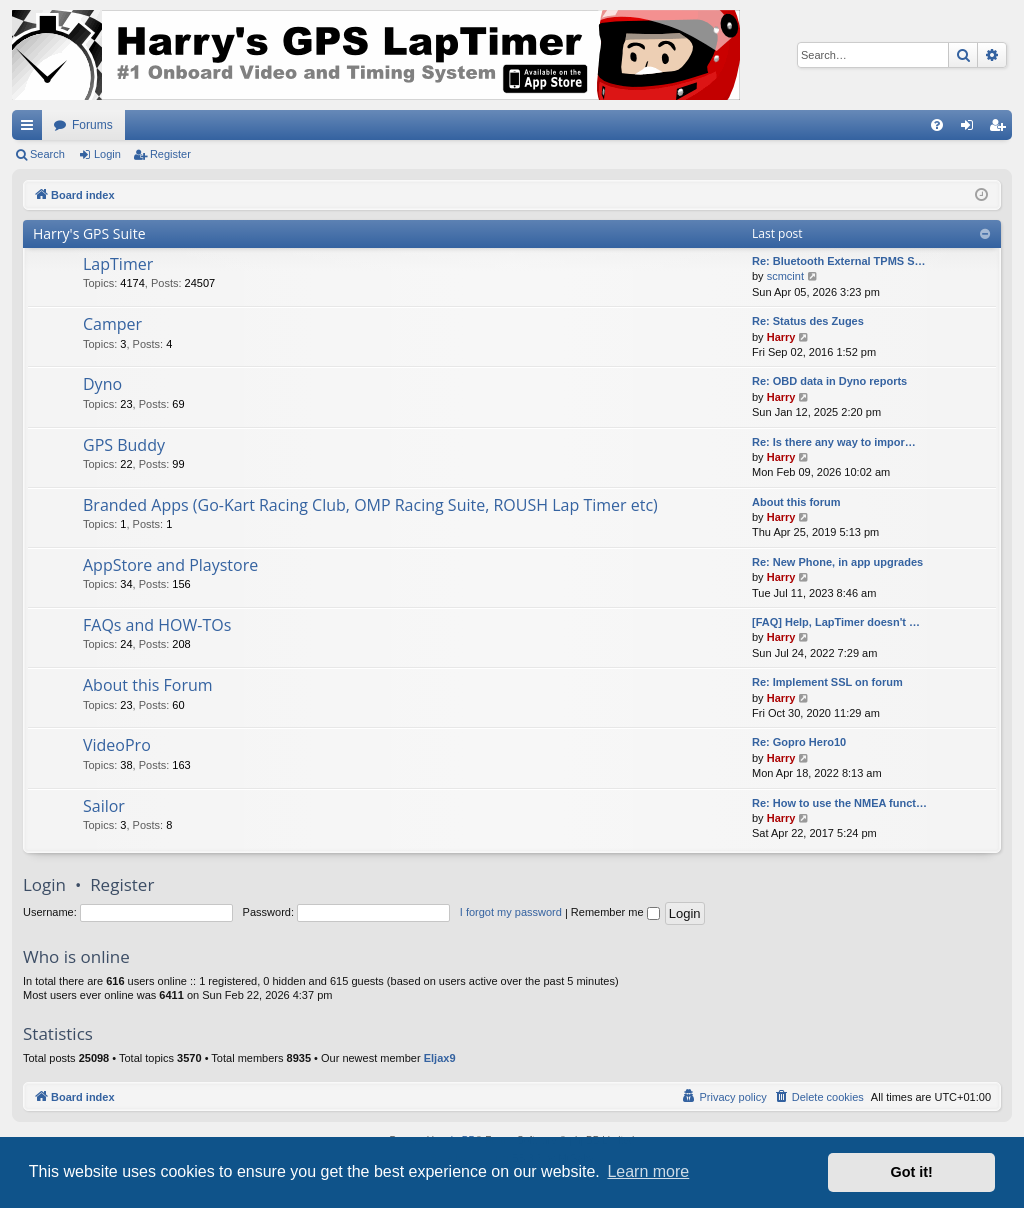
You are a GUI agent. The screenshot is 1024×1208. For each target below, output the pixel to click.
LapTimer (118, 264)
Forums (92, 125)
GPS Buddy (124, 445)
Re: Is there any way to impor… (834, 442)
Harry (781, 337)
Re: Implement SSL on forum (827, 682)
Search (47, 154)
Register (170, 154)
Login (107, 154)
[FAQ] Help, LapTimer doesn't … (836, 622)
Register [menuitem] (1001, 129)
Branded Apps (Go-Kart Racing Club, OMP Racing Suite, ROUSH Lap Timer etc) (370, 505)
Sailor (104, 806)
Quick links (31, 129)
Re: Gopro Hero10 (799, 742)
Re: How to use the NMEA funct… (839, 803)
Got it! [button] (912, 1172)
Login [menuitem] (971, 129)
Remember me (615, 912)
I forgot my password (511, 912)
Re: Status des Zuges (808, 321)
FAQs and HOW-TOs (157, 625)
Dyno (102, 384)
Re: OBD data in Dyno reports (829, 381)
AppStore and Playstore (170, 565)
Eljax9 (440, 1058)
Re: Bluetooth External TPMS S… (839, 261)
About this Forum (148, 685)
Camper (112, 324)
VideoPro (117, 745)
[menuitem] (937, 125)
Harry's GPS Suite (89, 233)
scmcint (785, 276)
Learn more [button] (648, 1171)
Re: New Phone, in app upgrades (837, 562)
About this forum (796, 502)
